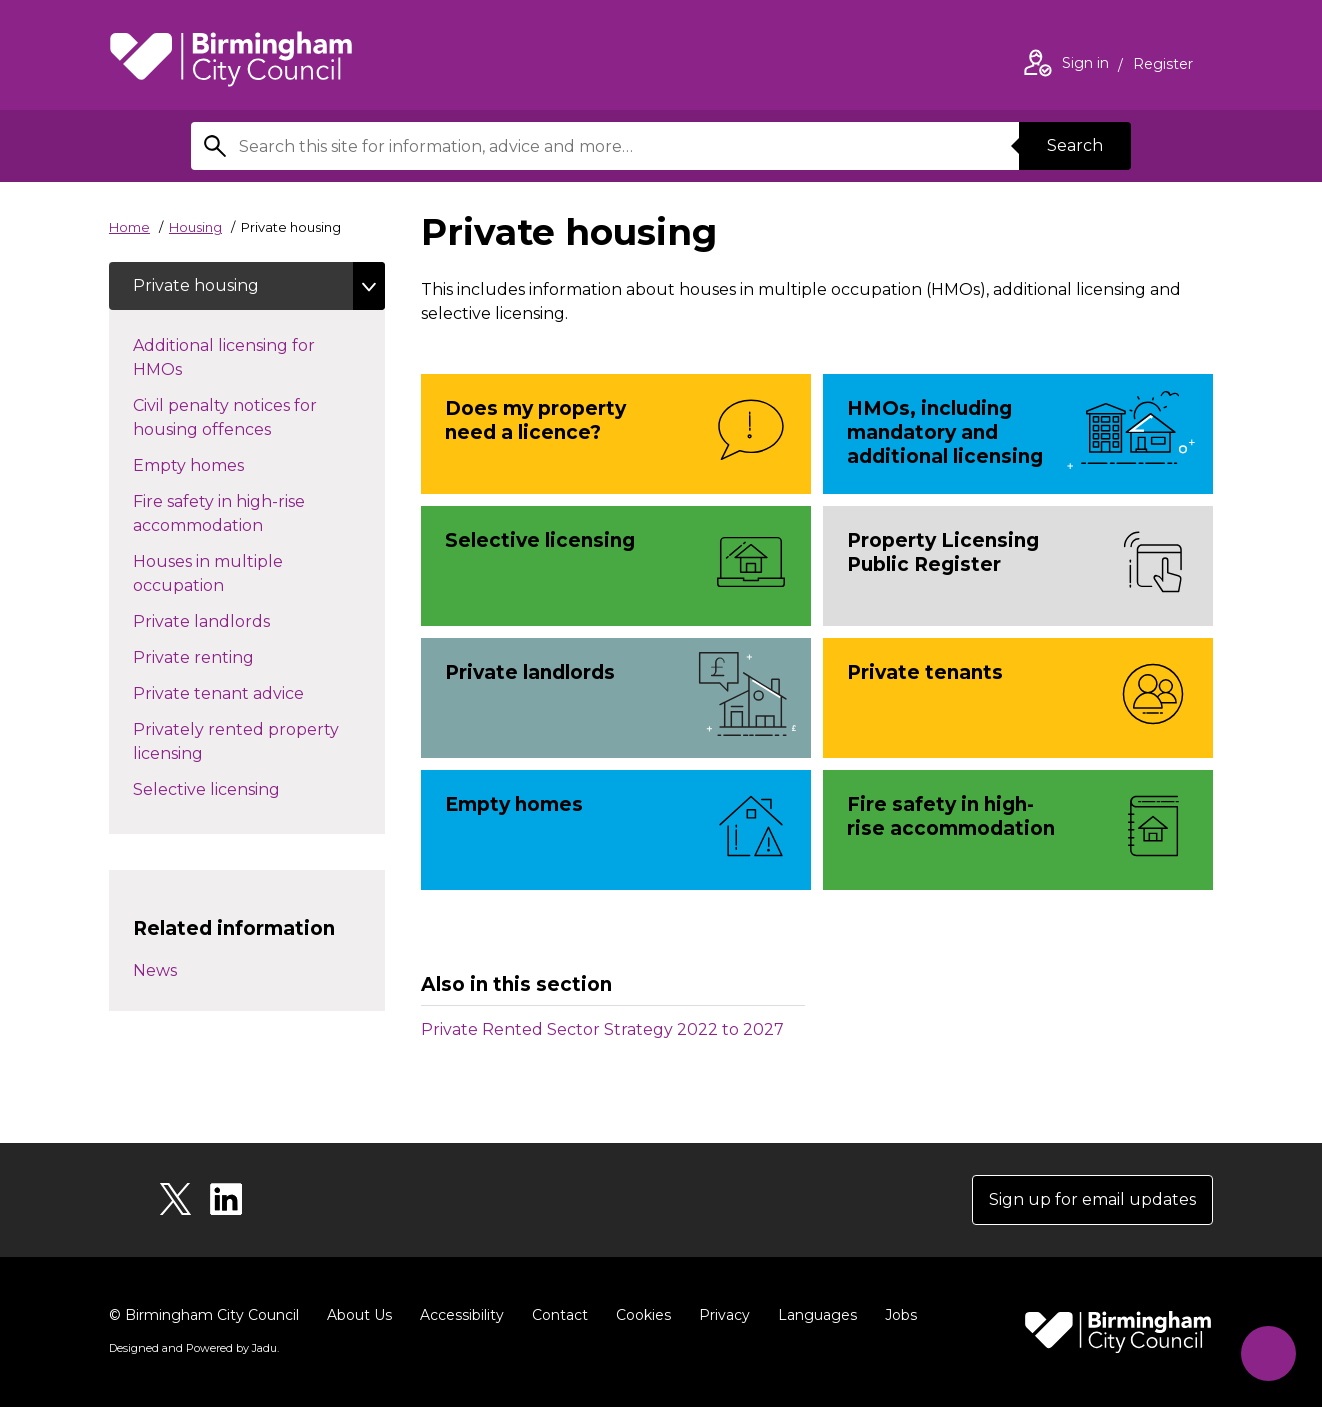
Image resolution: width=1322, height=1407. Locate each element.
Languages (817, 1315)
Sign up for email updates (1092, 1199)
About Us (359, 1315)
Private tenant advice (238, 692)
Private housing (196, 285)
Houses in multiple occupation (214, 573)
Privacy (724, 1315)
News (155, 970)
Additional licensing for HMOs (224, 357)
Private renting (213, 656)
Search (1075, 145)
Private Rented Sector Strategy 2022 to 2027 (602, 1029)
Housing (195, 227)
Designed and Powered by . (194, 1348)
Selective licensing (226, 788)
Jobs (901, 1315)
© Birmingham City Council (204, 1315)
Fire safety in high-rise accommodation (233, 513)
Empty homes (208, 464)
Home (129, 227)
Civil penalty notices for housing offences (225, 417)
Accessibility (462, 1315)
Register (1163, 66)
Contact (560, 1315)
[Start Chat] (1268, 1353)
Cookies (643, 1315)
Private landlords (221, 620)
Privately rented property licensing (236, 741)
